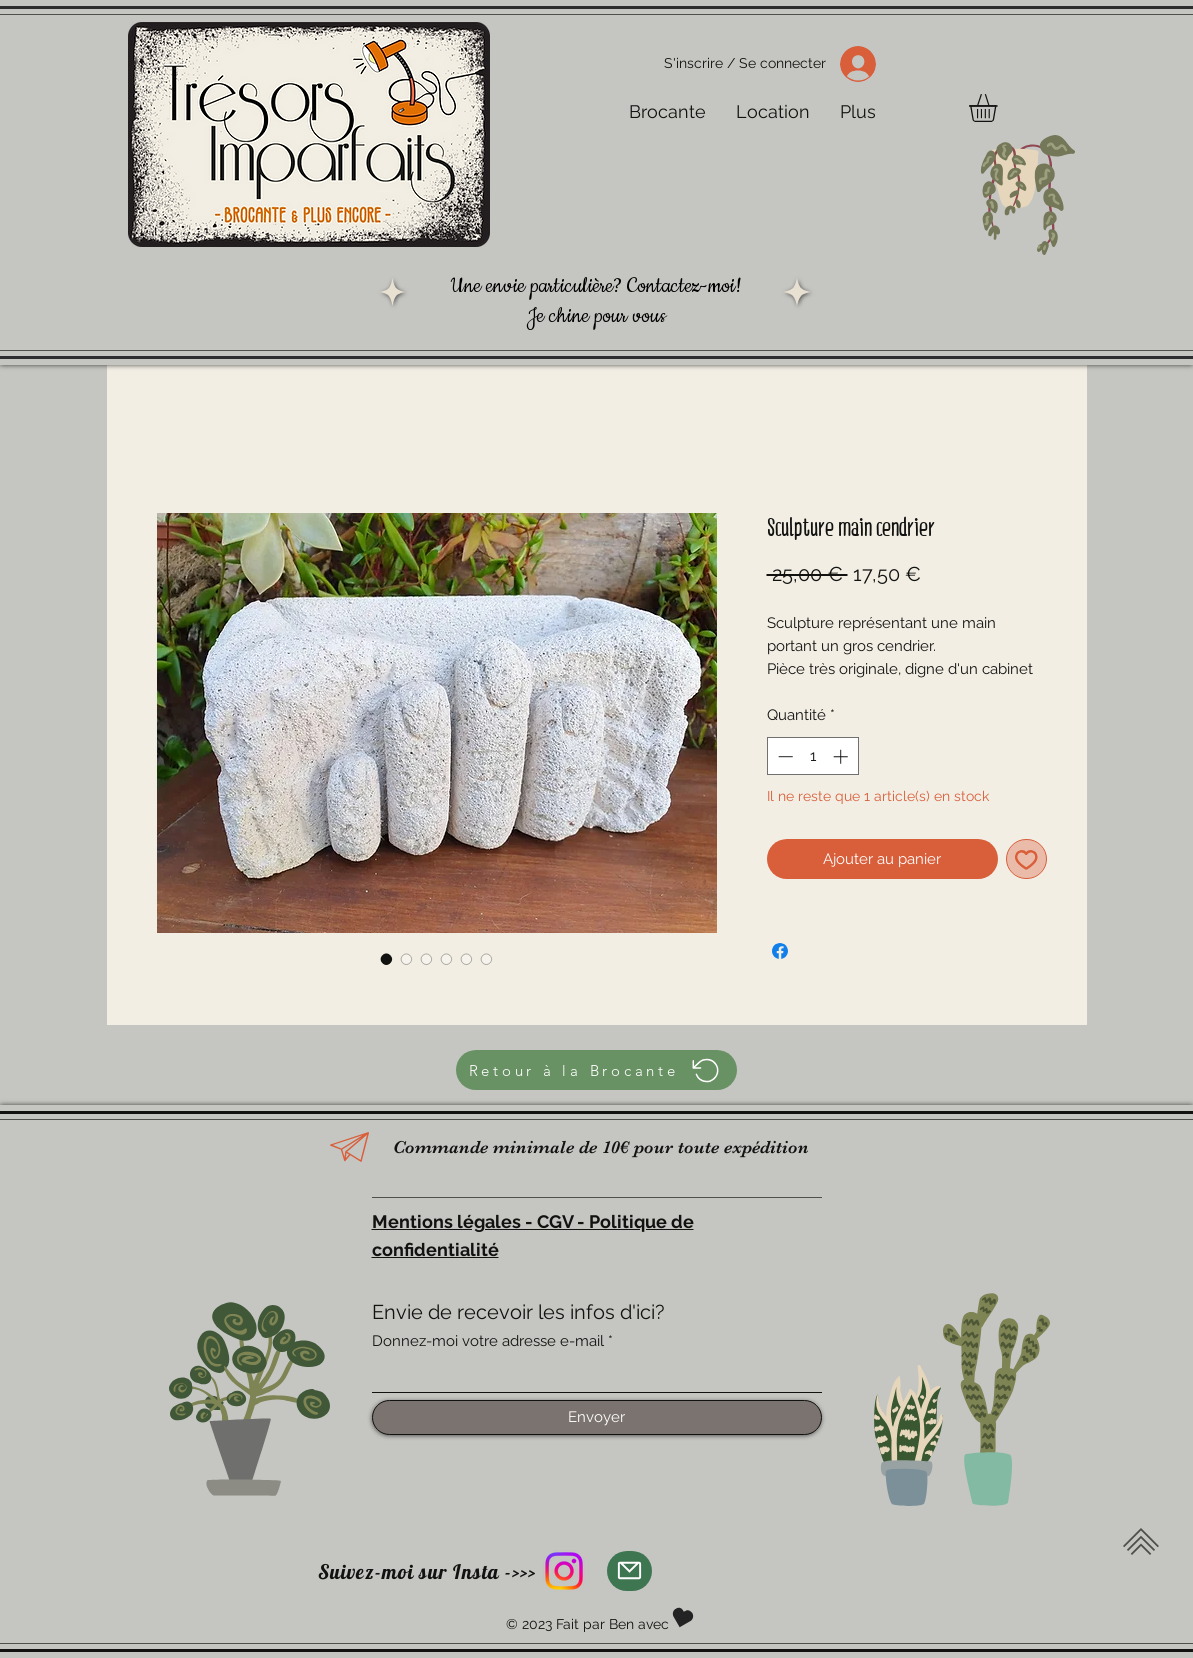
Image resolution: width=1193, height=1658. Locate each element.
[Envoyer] (597, 1417)
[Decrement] (783, 756)
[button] (999, 108)
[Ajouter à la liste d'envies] (1026, 859)
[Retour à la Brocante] (596, 1070)
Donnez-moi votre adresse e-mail (488, 1341)
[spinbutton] (812, 756)
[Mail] (629, 1571)
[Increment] (842, 756)
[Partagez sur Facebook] (780, 951)
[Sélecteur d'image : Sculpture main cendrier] (387, 959)
